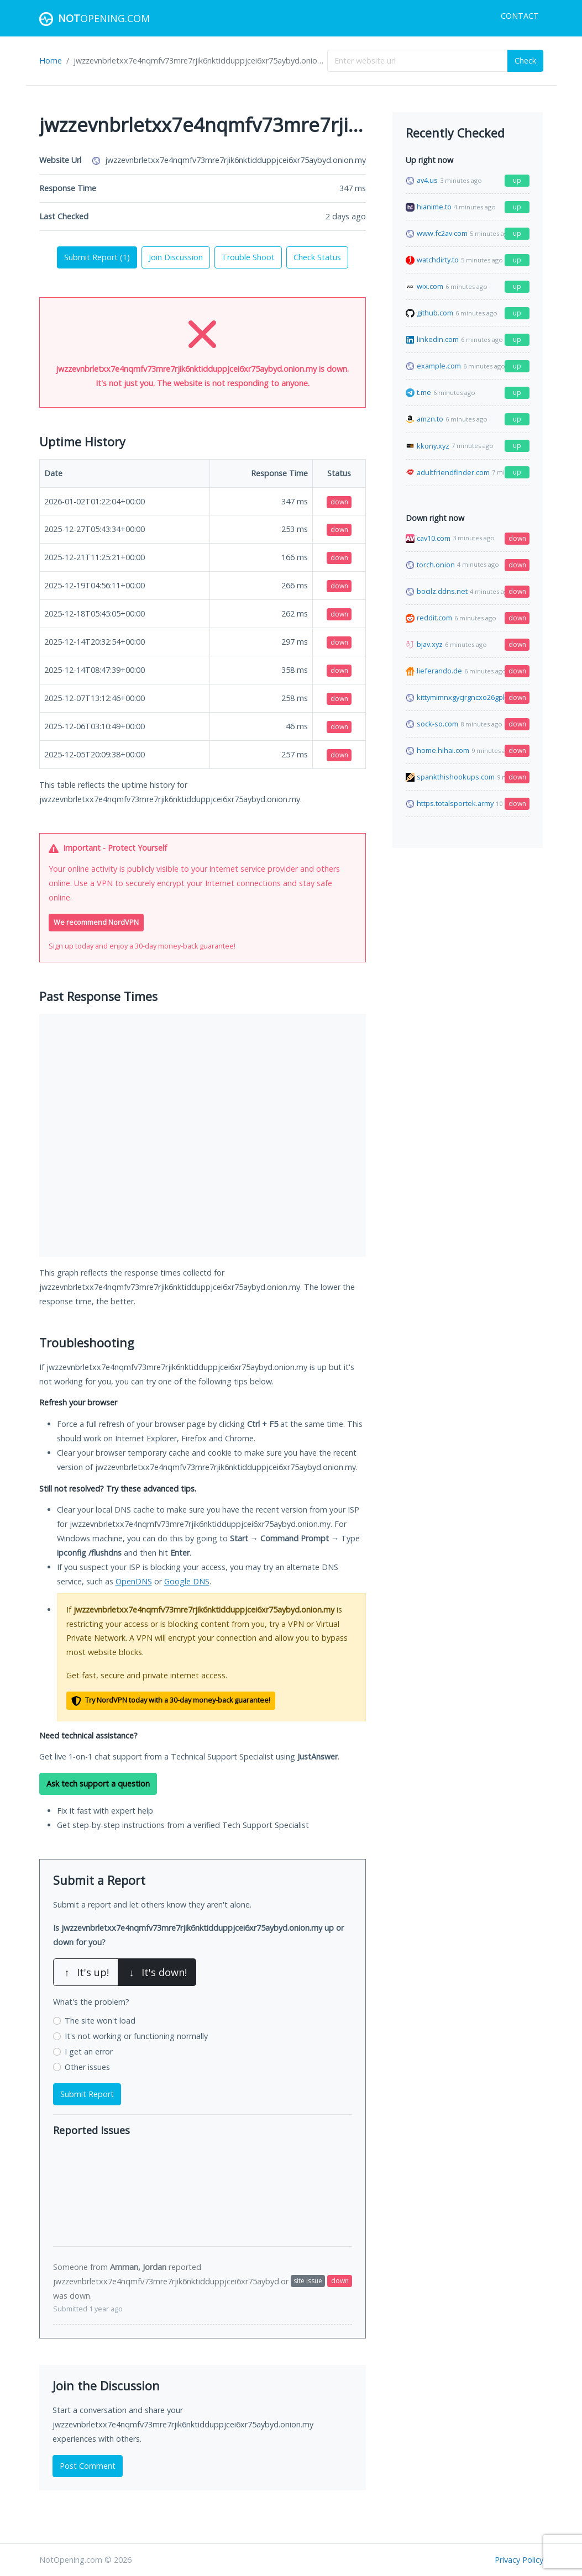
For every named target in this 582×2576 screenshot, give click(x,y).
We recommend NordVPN (96, 922)
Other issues (87, 2067)
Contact (520, 15)
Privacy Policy (519, 2559)
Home (50, 60)
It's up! (85, 1972)
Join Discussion (176, 257)
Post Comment (88, 2466)
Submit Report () (97, 257)
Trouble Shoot (248, 257)
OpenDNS (134, 1581)
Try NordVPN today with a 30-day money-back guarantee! (170, 1700)
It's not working (136, 2036)
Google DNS (186, 1581)
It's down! (157, 1972)
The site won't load (100, 2020)
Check (525, 60)
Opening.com (94, 19)
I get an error (89, 2051)
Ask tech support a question (98, 1783)
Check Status (317, 257)
